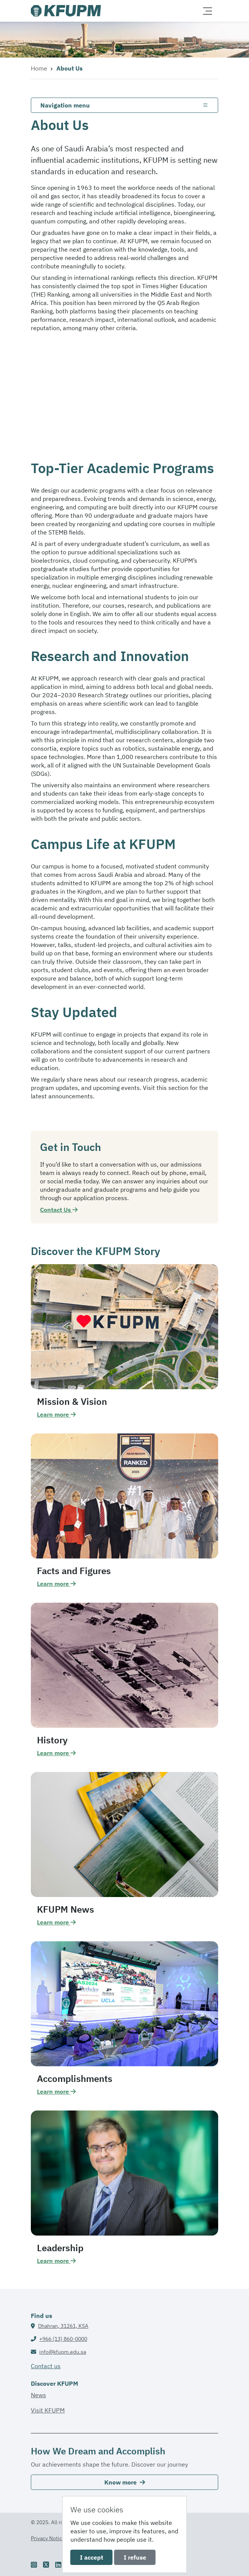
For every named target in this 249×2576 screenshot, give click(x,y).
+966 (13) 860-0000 (63, 2338)
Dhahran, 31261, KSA (63, 2325)
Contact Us (59, 1209)
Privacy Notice (48, 2538)
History (52, 1740)
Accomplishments (74, 2078)
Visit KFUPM (48, 2410)
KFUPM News (65, 1909)
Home (39, 68)
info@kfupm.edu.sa (62, 2351)
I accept (91, 2557)
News (38, 2395)
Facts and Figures (74, 1571)
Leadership (60, 2248)
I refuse (135, 2557)
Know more (124, 2482)
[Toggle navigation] (207, 11)
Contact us (46, 2366)
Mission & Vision (72, 1401)
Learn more (56, 1414)
